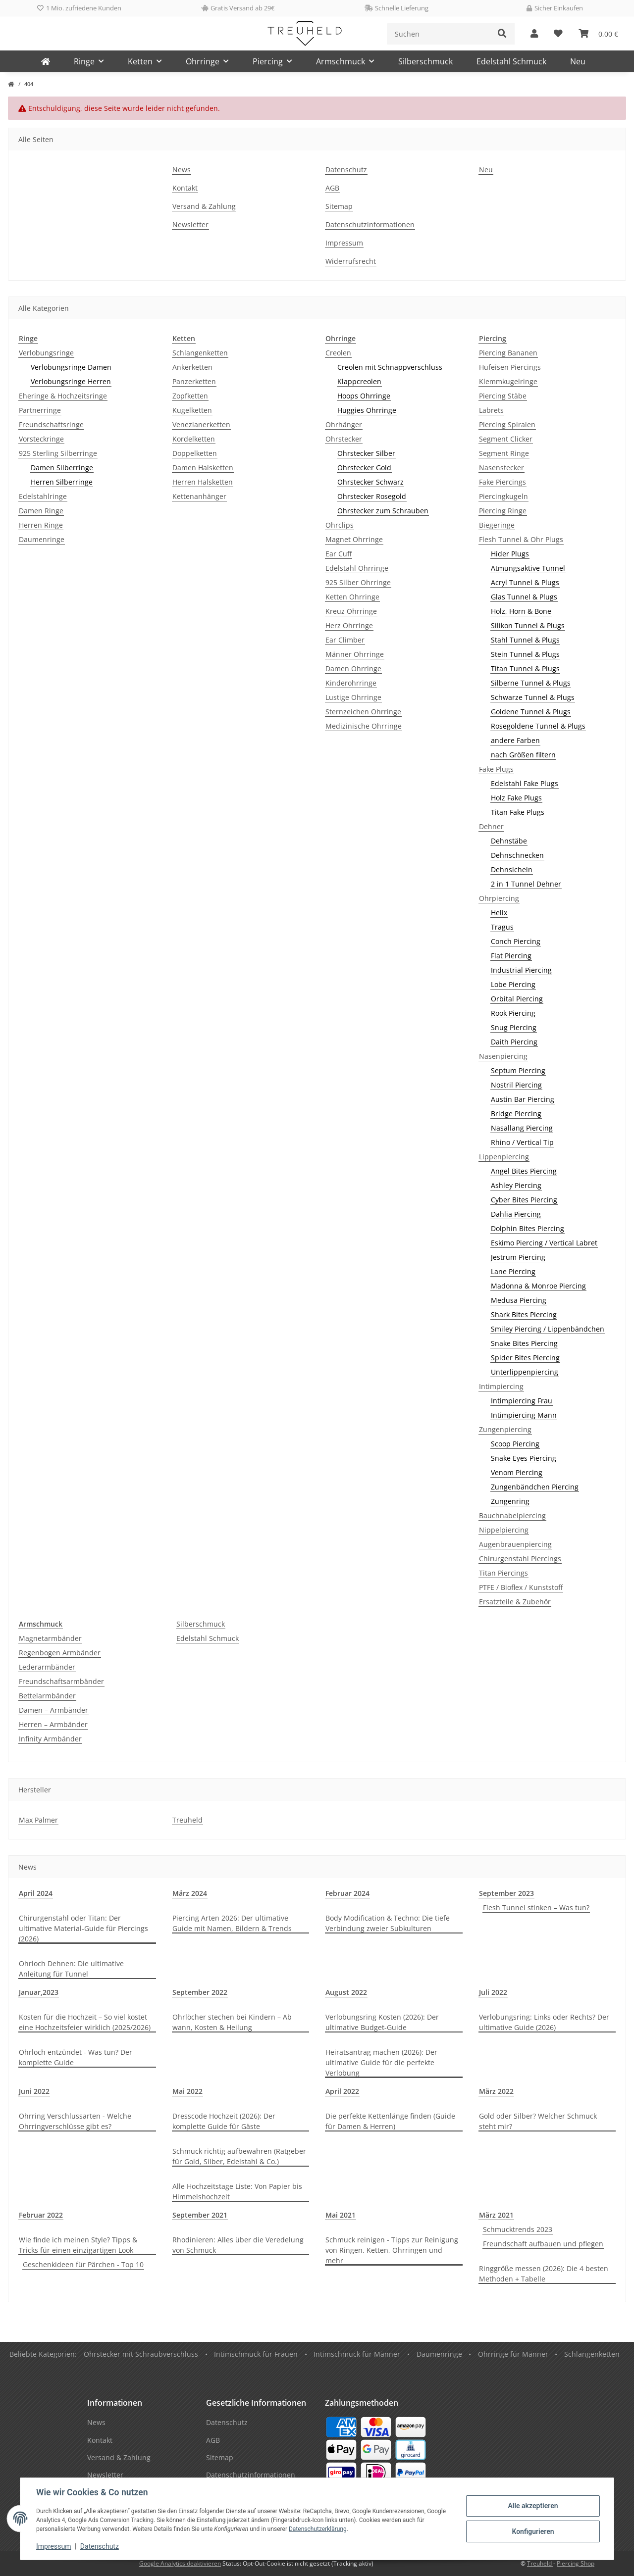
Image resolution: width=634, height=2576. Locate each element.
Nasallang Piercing (522, 1128)
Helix (499, 912)
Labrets (491, 410)
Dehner (491, 826)
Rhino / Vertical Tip (522, 1142)
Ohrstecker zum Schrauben (382, 510)
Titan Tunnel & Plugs (525, 668)
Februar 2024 (347, 1893)
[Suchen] (438, 34)
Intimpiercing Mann (524, 1415)
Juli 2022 (493, 1992)
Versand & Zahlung (204, 206)
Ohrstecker (343, 439)
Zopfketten (190, 395)
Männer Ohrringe (354, 654)
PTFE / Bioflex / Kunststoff (521, 1587)
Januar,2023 (38, 1992)
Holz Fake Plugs (516, 797)
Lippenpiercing (504, 1156)
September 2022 (199, 1992)
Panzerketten (194, 381)
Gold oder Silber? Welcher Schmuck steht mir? (538, 2121)
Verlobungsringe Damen (71, 367)
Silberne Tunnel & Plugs (531, 683)
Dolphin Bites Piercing (527, 1228)
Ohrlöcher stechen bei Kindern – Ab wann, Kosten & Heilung (232, 2022)
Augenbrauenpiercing (515, 1544)
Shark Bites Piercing (524, 1314)
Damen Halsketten (202, 467)
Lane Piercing (513, 1271)
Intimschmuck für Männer (357, 2354)
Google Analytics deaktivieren (180, 2563)
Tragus (502, 927)
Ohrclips (339, 525)
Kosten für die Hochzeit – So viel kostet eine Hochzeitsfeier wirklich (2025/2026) (85, 2022)
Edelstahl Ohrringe (356, 568)
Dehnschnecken (517, 855)
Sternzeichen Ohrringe (363, 711)
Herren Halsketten (202, 482)
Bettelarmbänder (47, 1695)
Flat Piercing (511, 955)
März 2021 (496, 2215)
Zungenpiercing (505, 1429)
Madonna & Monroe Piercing (538, 1285)
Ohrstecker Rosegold (371, 496)
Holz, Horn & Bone (521, 611)
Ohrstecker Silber (366, 453)
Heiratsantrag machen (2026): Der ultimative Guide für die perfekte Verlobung (381, 2062)
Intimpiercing (501, 1386)
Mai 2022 (187, 2091)
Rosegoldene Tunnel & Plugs (538, 726)
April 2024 (36, 1893)
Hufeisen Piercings (510, 367)
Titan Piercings (503, 1573)
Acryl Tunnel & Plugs (525, 582)
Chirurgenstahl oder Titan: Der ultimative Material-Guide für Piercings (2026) (83, 1928)
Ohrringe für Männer (513, 2354)
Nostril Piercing (516, 1085)
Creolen (338, 352)
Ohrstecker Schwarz (370, 482)
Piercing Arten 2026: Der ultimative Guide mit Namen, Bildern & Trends (232, 1923)
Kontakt (185, 188)
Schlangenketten (200, 352)
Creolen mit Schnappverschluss (389, 367)
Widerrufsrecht (350, 261)
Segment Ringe (504, 453)
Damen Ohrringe (353, 668)
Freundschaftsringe (51, 424)
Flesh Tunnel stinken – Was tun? (536, 1907)
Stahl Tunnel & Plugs (525, 639)
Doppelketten (194, 453)
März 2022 (496, 2091)
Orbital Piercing (517, 998)
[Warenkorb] (598, 34)
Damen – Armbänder (53, 1710)
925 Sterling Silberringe (58, 453)
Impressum (53, 2546)
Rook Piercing (513, 1013)
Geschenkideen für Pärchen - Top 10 (83, 2264)
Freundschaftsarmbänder (61, 1681)
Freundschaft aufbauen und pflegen (543, 2243)
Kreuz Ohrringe (351, 611)
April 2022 (342, 2091)
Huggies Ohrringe (366, 410)
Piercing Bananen (508, 352)
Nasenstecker (501, 467)
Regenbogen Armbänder (60, 1652)
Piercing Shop (575, 2563)
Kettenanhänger (199, 496)
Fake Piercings (502, 482)
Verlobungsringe (46, 352)
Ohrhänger (343, 424)
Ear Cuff (338, 553)
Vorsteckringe (41, 439)
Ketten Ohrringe (352, 596)
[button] (534, 34)
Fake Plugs (496, 769)
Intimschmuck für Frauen (256, 2354)
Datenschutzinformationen (370, 224)
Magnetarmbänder (50, 1638)
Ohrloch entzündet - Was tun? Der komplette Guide (75, 2057)
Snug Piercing (513, 1027)
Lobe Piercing (513, 984)
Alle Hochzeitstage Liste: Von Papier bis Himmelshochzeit (237, 2191)
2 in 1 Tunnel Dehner (526, 884)
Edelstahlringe (43, 496)
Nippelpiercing (503, 1530)
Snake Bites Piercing (524, 1343)
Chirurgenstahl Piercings (520, 1558)
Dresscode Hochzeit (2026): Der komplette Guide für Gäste (223, 2121)
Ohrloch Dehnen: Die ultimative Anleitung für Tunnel (71, 1969)
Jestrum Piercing (518, 1257)
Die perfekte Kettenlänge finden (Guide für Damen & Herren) (390, 2121)
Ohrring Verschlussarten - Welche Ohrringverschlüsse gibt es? (75, 2121)
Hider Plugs (510, 553)
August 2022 (346, 1992)
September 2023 (506, 1893)
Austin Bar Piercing (522, 1099)
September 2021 (199, 2215)
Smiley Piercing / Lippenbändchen (547, 1329)
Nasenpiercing (503, 1056)
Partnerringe (40, 410)
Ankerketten (192, 367)
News (181, 169)
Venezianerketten (201, 424)
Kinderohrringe (350, 683)
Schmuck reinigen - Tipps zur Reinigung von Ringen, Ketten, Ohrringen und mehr (391, 2250)
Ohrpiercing (499, 898)
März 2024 (189, 1893)
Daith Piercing (514, 1041)
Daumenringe (41, 539)
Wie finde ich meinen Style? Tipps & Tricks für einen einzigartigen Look (78, 2245)
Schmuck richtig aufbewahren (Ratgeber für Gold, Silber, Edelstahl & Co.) (239, 2156)
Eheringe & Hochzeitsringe (63, 395)
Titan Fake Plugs (517, 812)
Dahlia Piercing (516, 1214)
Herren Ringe (41, 525)
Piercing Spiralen (507, 424)
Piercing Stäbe (503, 395)
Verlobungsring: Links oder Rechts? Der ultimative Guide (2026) (544, 2022)
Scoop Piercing (515, 1443)
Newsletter (190, 224)
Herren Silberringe (62, 482)
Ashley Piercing (516, 1185)
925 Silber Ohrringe (358, 582)
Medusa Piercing (518, 1300)
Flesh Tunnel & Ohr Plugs (521, 539)
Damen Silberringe (62, 467)
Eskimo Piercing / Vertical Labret (544, 1242)
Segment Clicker (505, 439)
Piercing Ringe (503, 510)
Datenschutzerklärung (318, 2529)
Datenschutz (99, 2546)
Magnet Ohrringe (354, 539)
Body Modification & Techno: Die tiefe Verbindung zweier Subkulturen (387, 1923)
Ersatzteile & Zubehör (515, 1601)
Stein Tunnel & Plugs (525, 654)
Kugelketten (192, 410)
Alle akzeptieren (533, 2506)
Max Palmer (38, 1820)
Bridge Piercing (516, 1113)
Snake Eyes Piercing (523, 1458)
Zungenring (510, 1501)
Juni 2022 (34, 2091)
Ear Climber (345, 639)
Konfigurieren (533, 2531)
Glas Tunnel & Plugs (524, 596)
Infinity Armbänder (50, 1738)
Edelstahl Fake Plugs (524, 783)
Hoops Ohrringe (363, 395)
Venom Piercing (516, 1472)
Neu (577, 61)
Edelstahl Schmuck (207, 1638)
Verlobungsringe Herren (71, 381)
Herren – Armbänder (53, 1724)
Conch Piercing (515, 941)
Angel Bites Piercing (524, 1171)
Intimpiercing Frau (521, 1400)
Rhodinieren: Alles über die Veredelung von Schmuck (238, 2245)
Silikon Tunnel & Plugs (528, 625)
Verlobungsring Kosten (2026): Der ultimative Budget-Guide (382, 2022)
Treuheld (187, 1820)
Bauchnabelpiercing (512, 1515)
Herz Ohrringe (349, 625)
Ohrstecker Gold (364, 467)
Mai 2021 (340, 2215)
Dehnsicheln (511, 869)
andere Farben (515, 740)
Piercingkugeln (503, 496)
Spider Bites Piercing (525, 1357)
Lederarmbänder (47, 1667)
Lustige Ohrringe (353, 697)
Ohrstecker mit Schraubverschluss (141, 2354)
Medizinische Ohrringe (363, 726)
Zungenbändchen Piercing (535, 1486)
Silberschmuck (200, 1624)
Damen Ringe (41, 510)
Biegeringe (497, 525)
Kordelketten (193, 439)
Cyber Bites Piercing (524, 1199)
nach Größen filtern (523, 754)
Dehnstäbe (509, 840)
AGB (332, 188)
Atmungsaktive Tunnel (528, 568)
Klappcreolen (359, 381)
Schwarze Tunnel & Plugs (533, 697)
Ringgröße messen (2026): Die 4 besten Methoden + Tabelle (543, 2273)
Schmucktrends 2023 (517, 2229)
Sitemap (339, 206)
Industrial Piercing (521, 970)
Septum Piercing (518, 1070)
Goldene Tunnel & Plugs (531, 711)
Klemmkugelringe (508, 381)
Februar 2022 (41, 2215)
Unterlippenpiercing (524, 1372)
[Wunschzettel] (558, 34)
